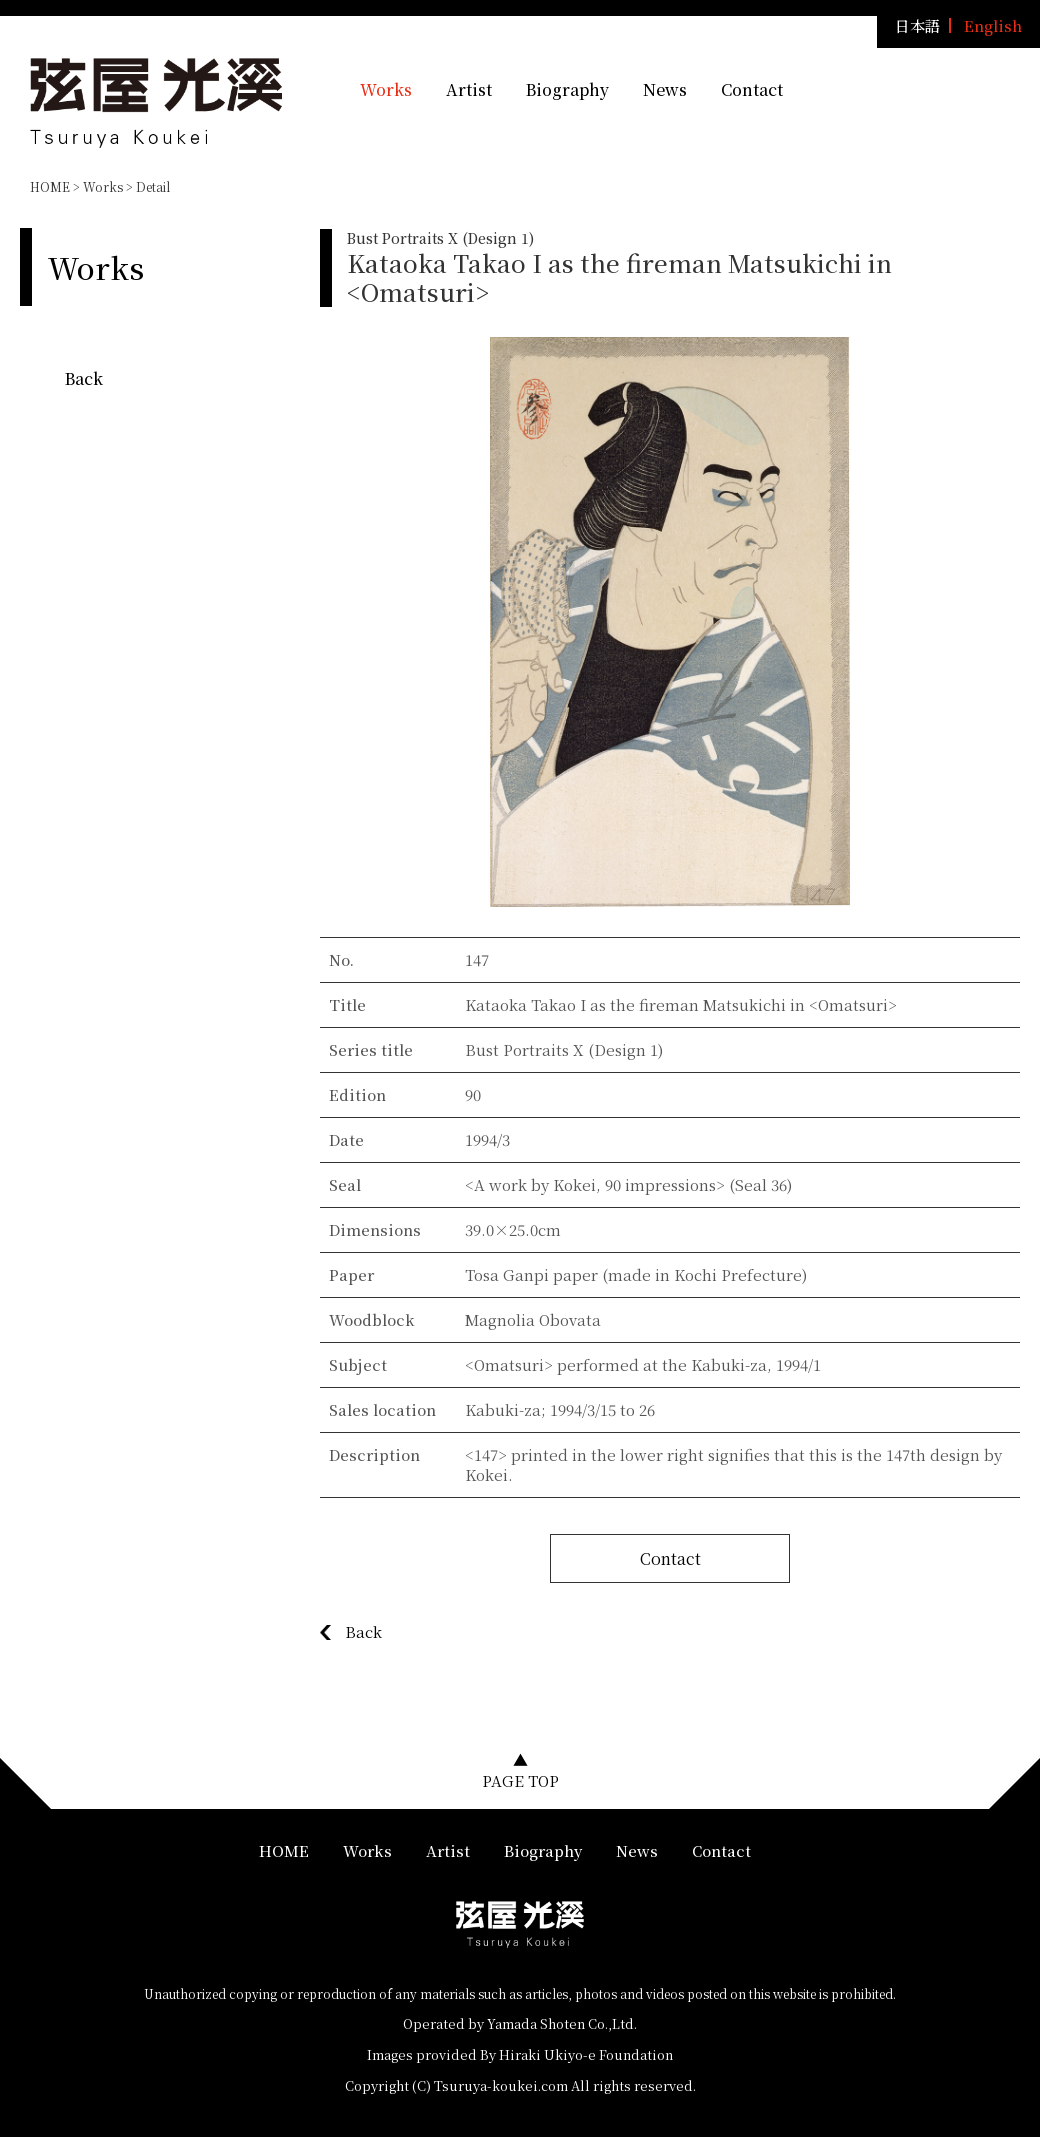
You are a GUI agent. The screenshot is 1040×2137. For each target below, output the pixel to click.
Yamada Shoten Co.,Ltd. (562, 2023)
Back (84, 378)
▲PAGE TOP (520, 1770)
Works (386, 89)
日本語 (917, 25)
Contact (752, 89)
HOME (50, 186)
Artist (469, 89)
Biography (567, 89)
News (665, 89)
